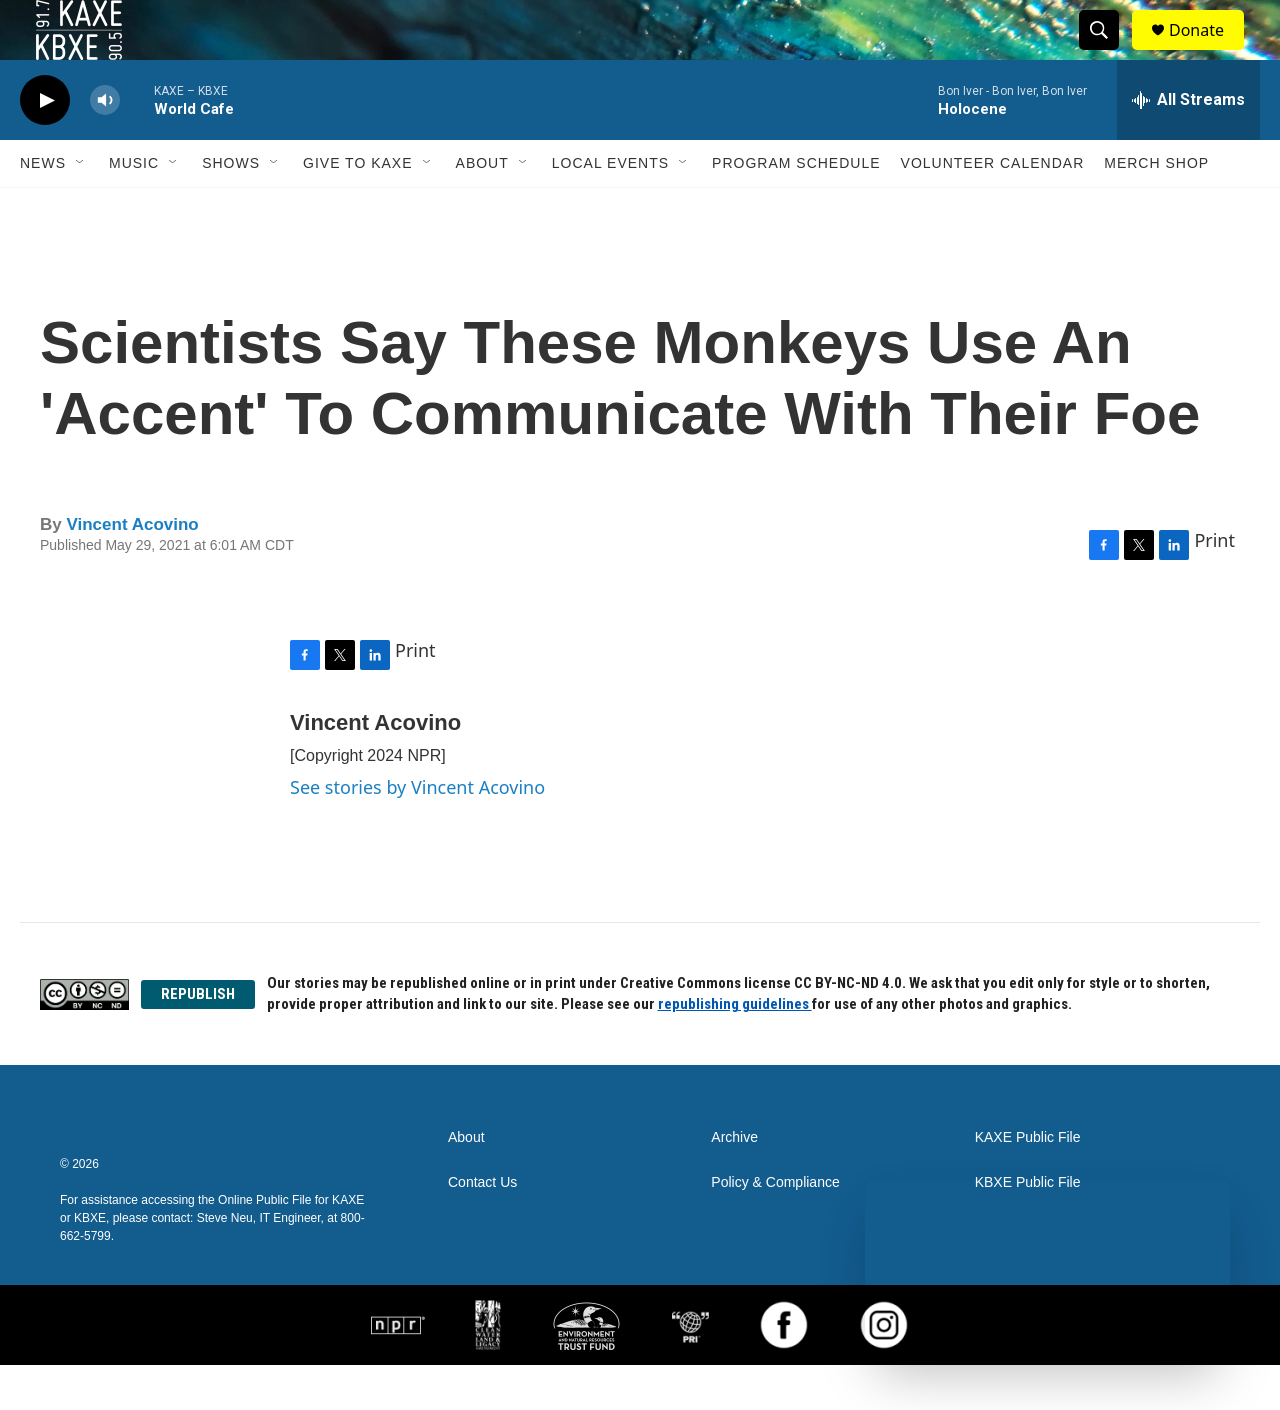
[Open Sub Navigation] (81, 208)
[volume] (105, 145)
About (482, 208)
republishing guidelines (735, 1049)
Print (1214, 585)
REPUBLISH (198, 1039)
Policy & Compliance (775, 1227)
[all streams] (1188, 145)
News (43, 208)
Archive (734, 1182)
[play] (45, 145)
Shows (231, 208)
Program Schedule (796, 208)
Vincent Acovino (132, 569)
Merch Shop (1156, 208)
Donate (1209, 52)
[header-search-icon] (1108, 53)
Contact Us (482, 1227)
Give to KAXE (358, 208)
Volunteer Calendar (993, 208)
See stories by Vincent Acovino (417, 832)
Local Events (610, 208)
